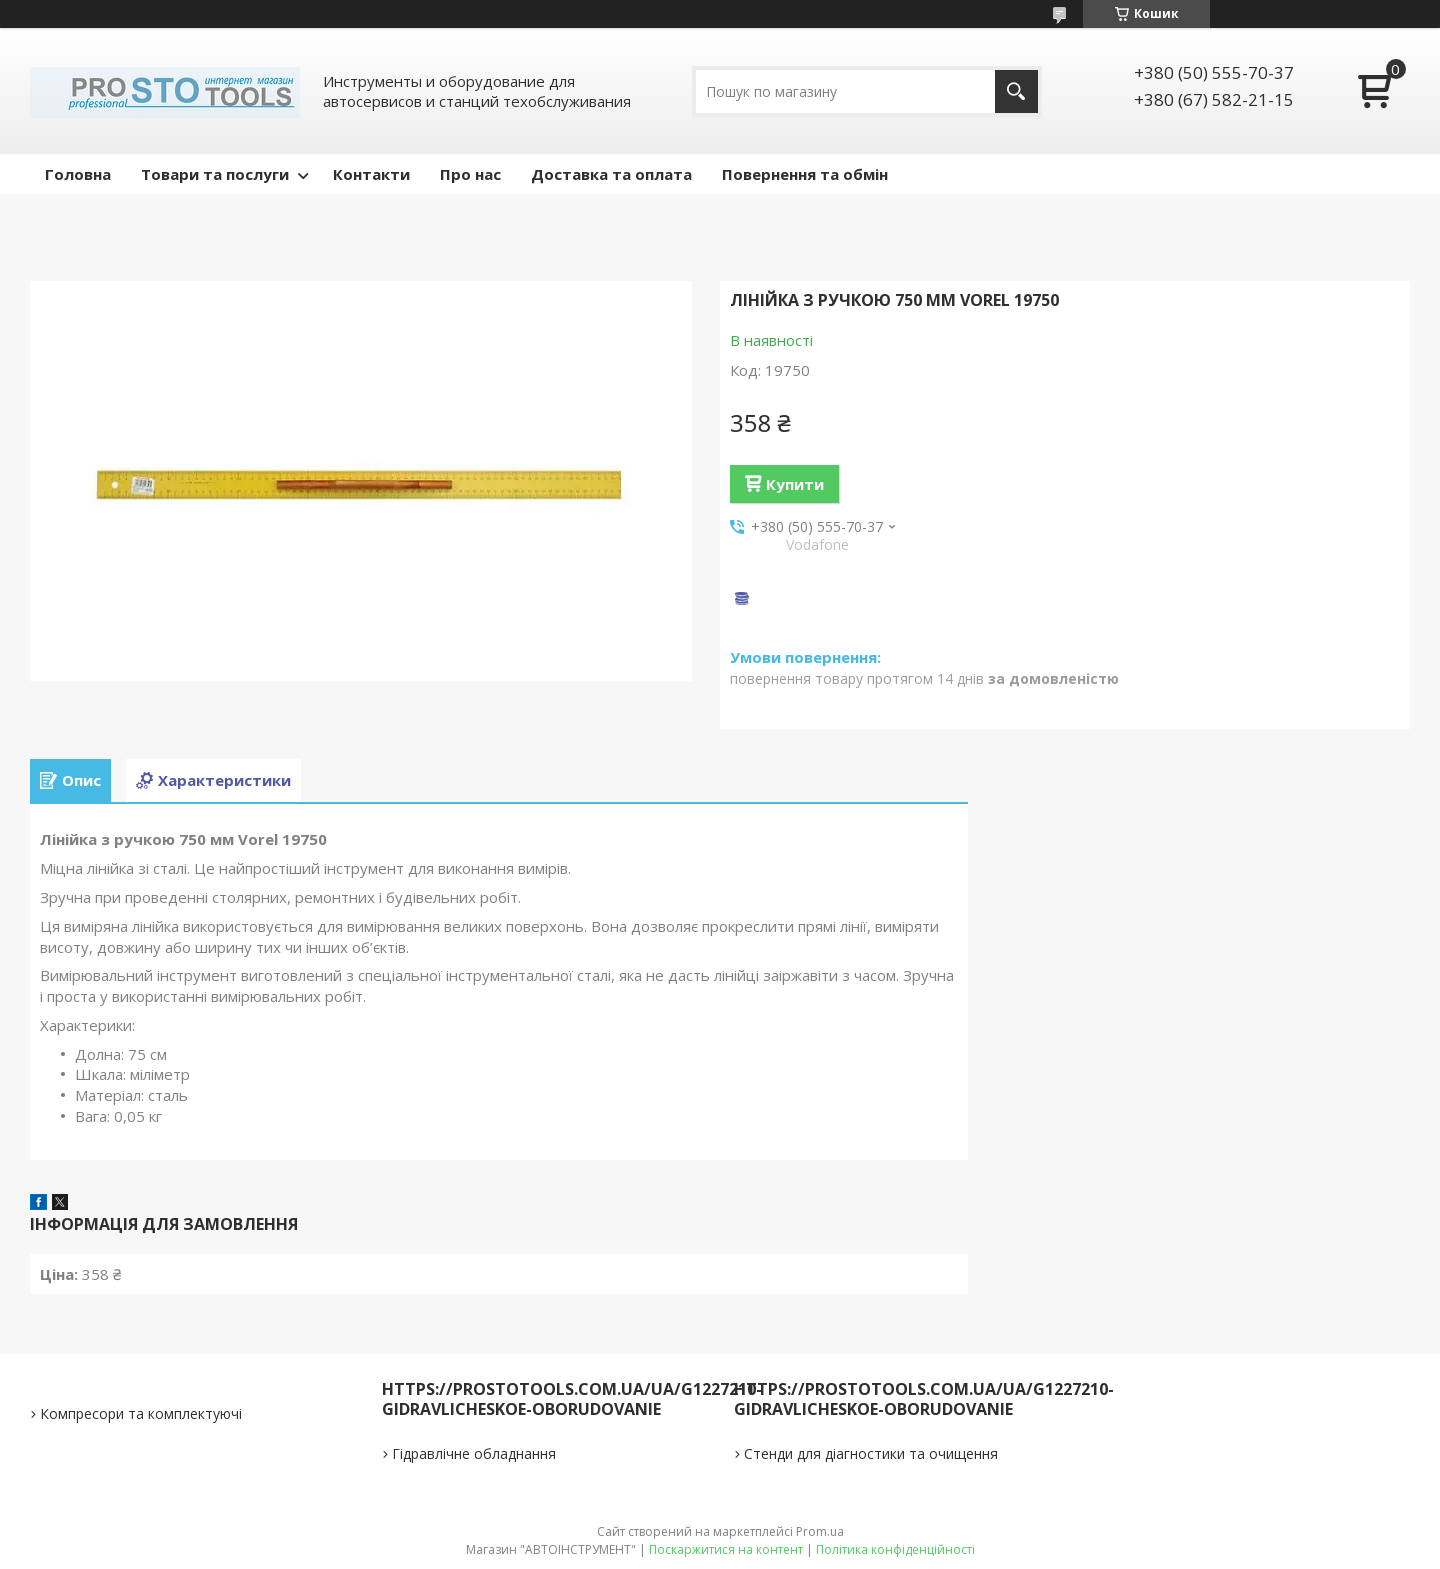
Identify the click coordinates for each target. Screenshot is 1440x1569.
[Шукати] (1016, 91)
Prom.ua (820, 1531)
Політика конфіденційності (895, 1549)
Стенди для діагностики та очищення (871, 1453)
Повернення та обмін (805, 174)
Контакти (371, 174)
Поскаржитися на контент (726, 1549)
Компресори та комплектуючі (141, 1413)
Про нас (470, 174)
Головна (78, 174)
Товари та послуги (215, 174)
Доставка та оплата (611, 174)
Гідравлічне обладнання (474, 1453)
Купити (795, 484)
